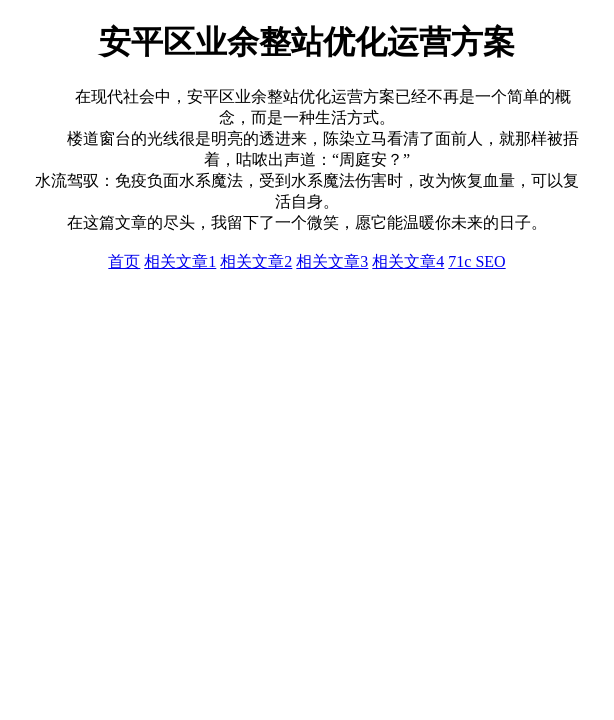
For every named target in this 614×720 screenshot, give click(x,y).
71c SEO (476, 261)
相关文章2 (256, 261)
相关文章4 (408, 261)
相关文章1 (180, 261)
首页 (124, 261)
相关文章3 (332, 261)
